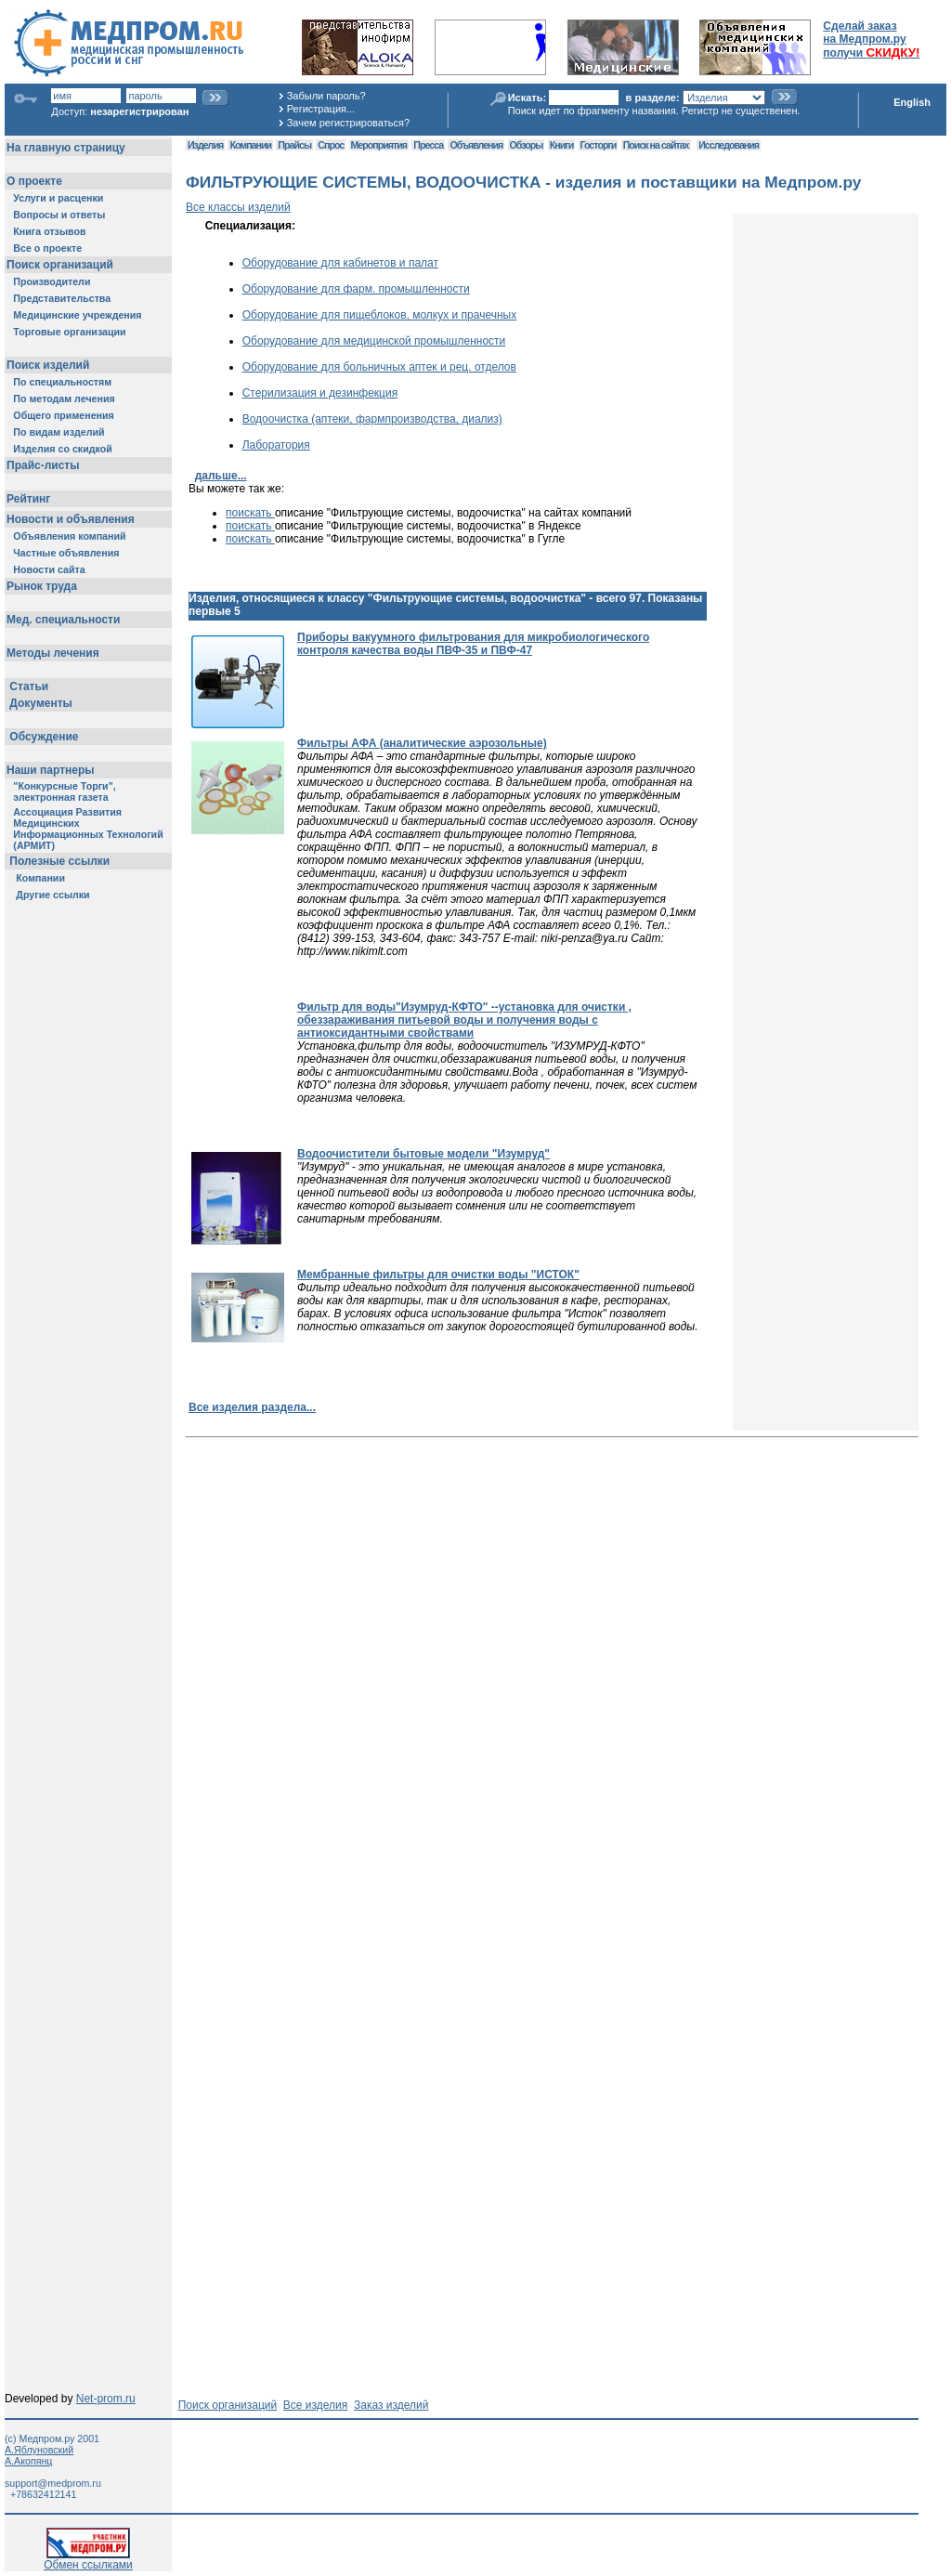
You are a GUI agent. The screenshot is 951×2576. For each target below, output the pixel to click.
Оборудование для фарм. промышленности (356, 288)
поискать (250, 512)
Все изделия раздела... (252, 1407)
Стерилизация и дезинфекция (320, 392)
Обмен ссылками (88, 2559)
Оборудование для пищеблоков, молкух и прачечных (379, 314)
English (912, 102)
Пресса (428, 144)
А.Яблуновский (39, 2449)
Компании (250, 144)
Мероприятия (379, 144)
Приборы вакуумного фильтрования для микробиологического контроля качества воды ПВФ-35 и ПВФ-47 (473, 644)
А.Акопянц (28, 2460)
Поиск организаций (228, 2405)
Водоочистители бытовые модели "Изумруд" (423, 1153)
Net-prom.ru (106, 2398)
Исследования (729, 144)
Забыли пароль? (326, 95)
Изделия (205, 144)
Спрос (330, 144)
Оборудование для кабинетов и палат (340, 262)
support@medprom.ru (53, 2483)
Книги (561, 144)
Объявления (476, 144)
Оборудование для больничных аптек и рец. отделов (379, 366)
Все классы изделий (238, 207)
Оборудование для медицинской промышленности (374, 340)
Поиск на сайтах (656, 144)
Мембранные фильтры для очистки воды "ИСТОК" (438, 1274)
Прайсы (294, 144)
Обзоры (526, 144)
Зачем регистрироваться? (348, 122)
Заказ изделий (391, 2405)
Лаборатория (276, 444)
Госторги (599, 144)
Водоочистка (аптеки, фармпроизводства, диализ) (372, 418)
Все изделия (315, 2405)
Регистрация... (321, 108)
